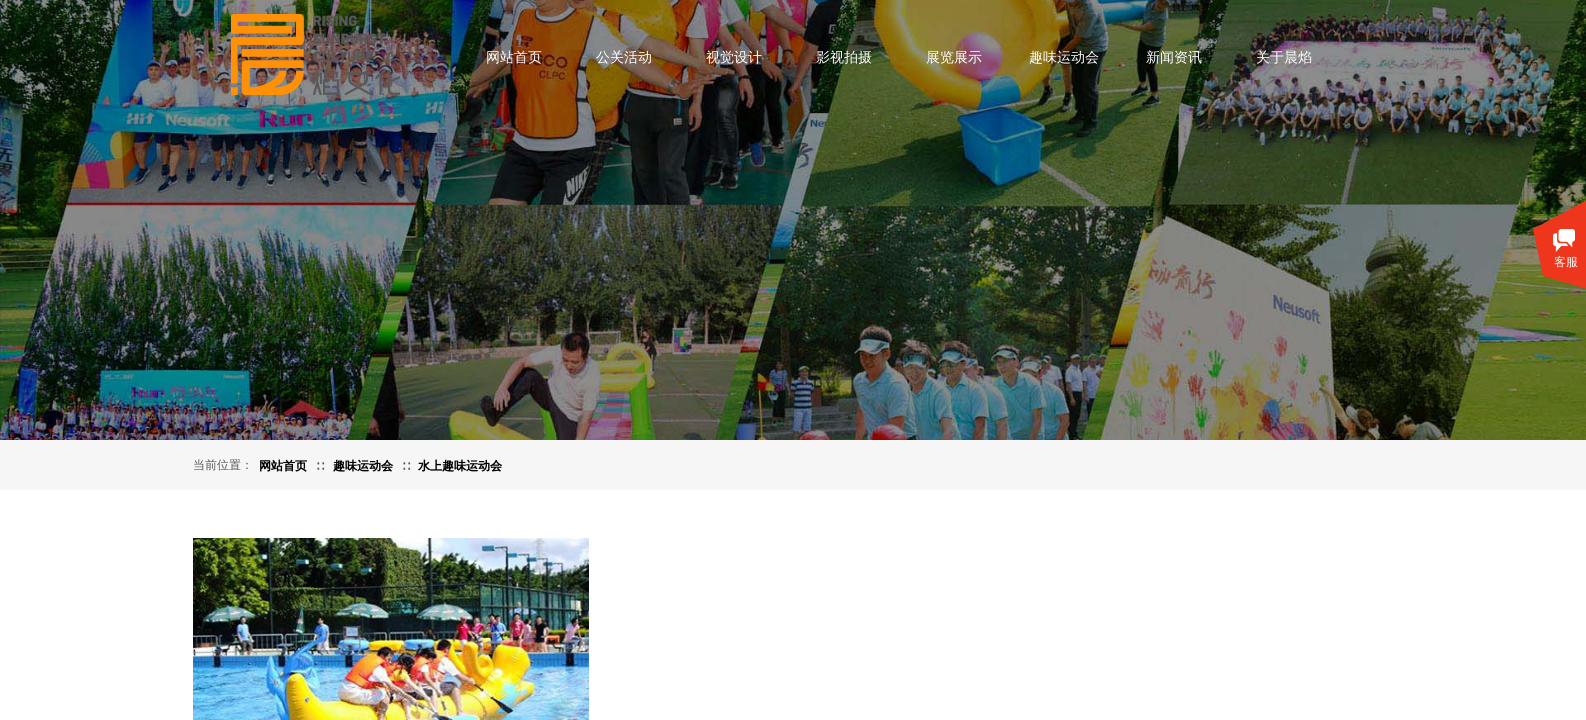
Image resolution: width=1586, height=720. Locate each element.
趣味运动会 (1064, 57)
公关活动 (624, 57)
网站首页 (514, 57)
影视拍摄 (844, 57)
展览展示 (954, 57)
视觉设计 (734, 57)
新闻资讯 (1174, 57)
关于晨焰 (1284, 57)
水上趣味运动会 (460, 466)
